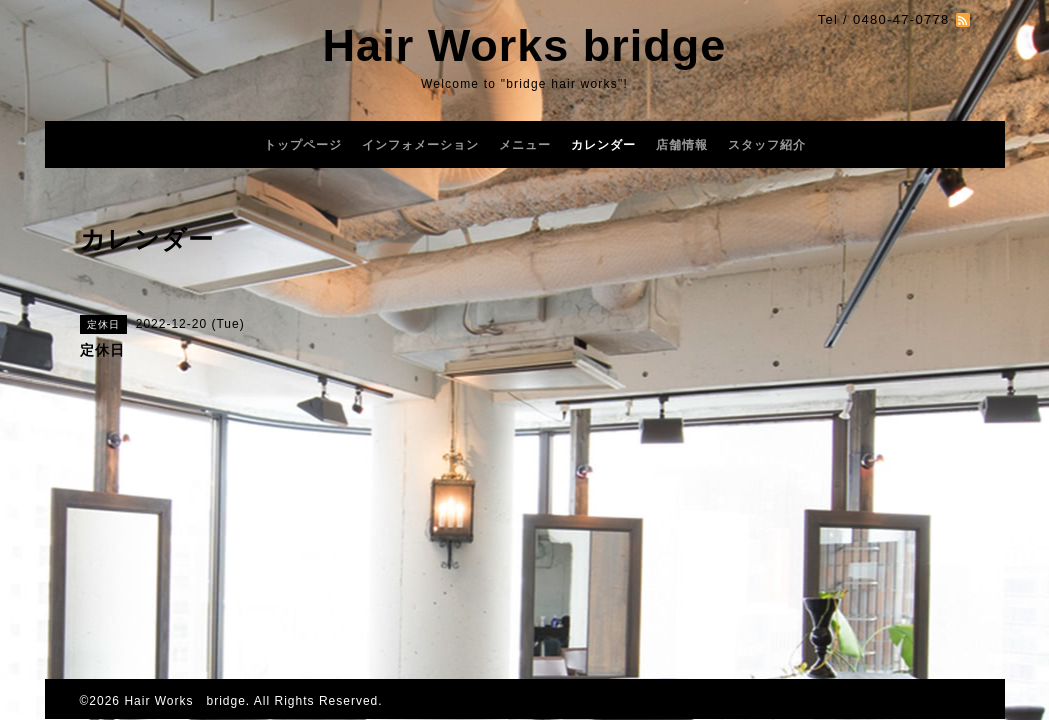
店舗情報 (682, 145)
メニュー (525, 145)
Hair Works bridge (525, 45)
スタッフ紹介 (767, 145)
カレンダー (603, 145)
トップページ (303, 145)
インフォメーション (420, 145)
